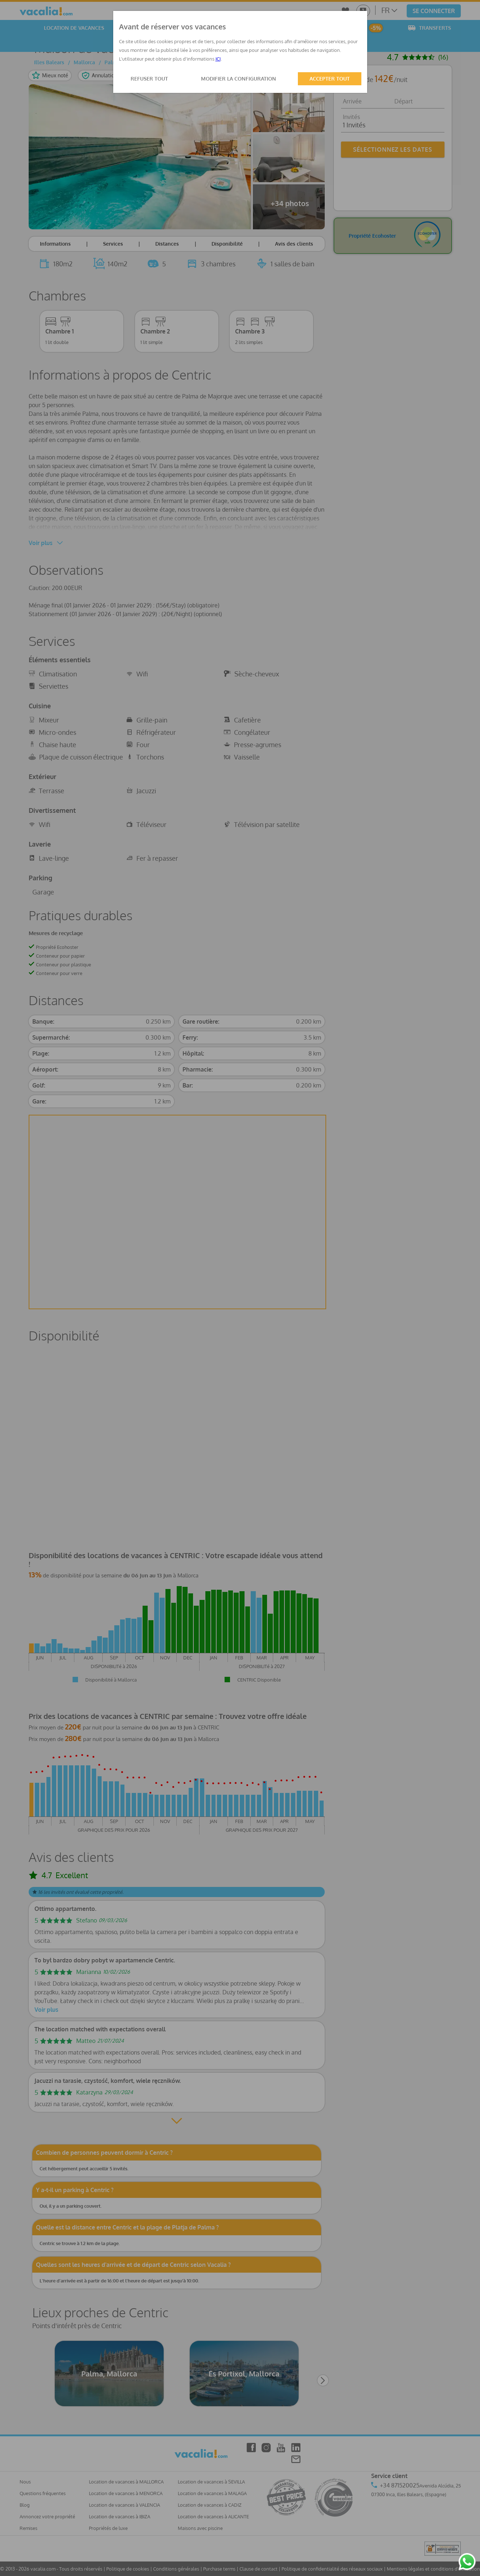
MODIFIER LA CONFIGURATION (238, 78)
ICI (218, 59)
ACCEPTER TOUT (329, 78)
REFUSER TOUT (149, 78)
